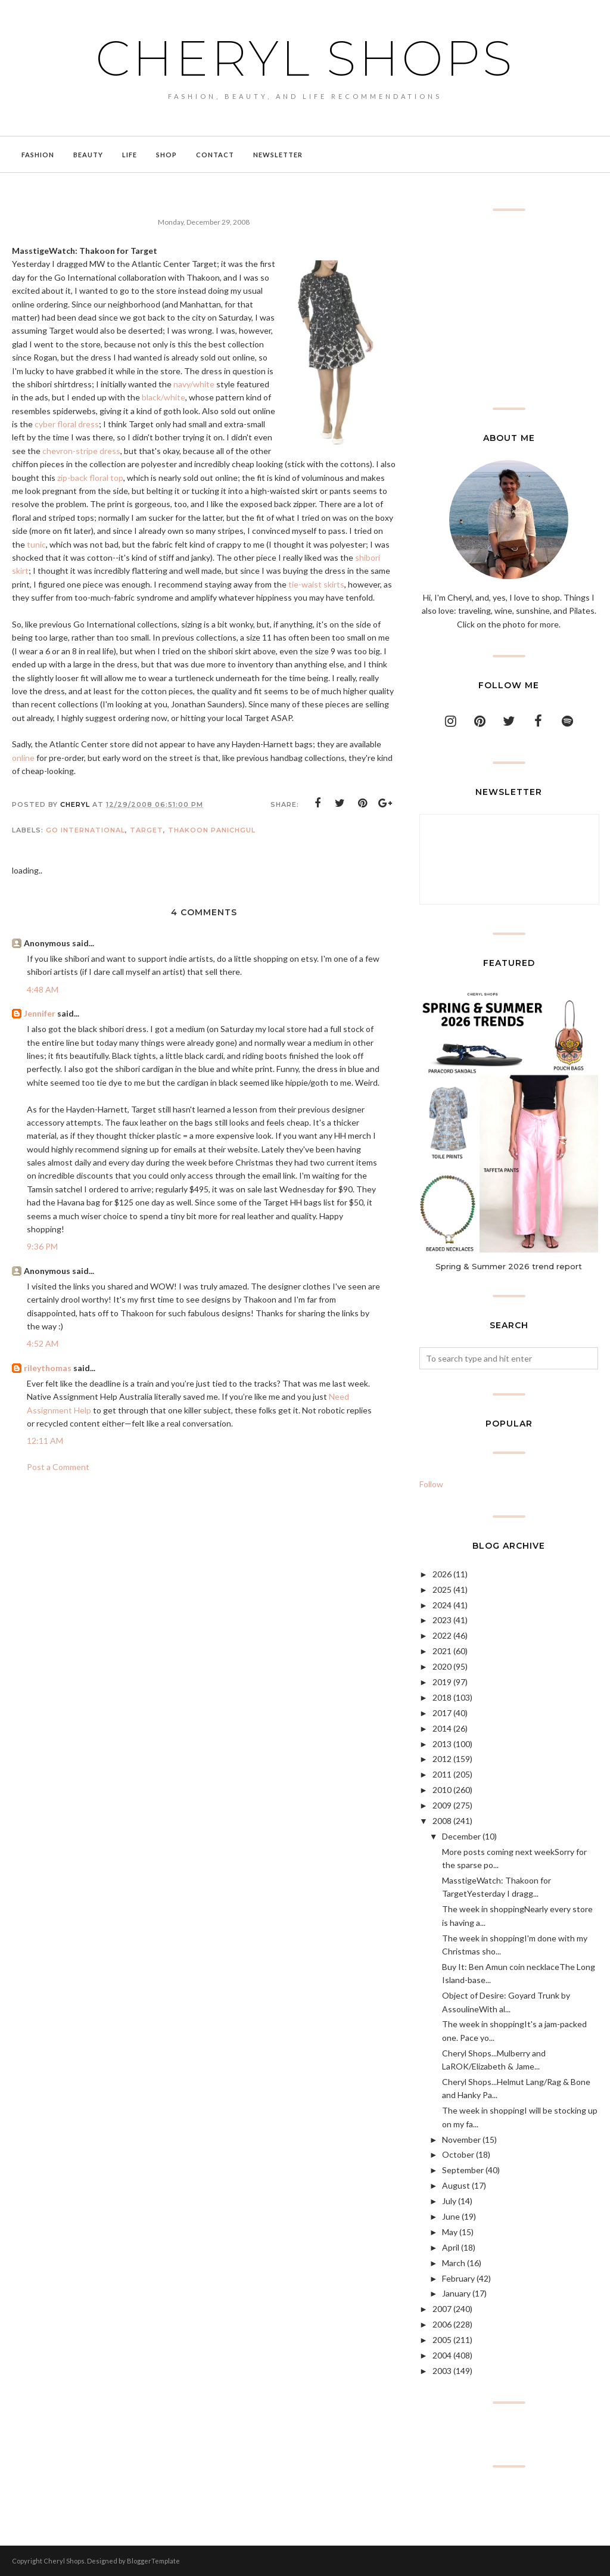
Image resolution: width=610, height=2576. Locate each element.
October (458, 2154)
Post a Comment (58, 1467)
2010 (442, 1790)
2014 (442, 1728)
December (461, 1836)
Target (146, 830)
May (450, 2232)
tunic (36, 544)
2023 (442, 1620)
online (23, 758)
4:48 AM (42, 989)
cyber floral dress (67, 424)
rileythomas (47, 1368)
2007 (442, 2309)
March (453, 2263)
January (456, 2293)
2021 (442, 1651)
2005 (442, 2340)
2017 (442, 1713)
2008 (442, 1821)
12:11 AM (45, 1440)
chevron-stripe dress (81, 451)
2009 (442, 1805)
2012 (442, 1759)
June (451, 2216)
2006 (442, 2324)
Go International (85, 830)
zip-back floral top (90, 478)
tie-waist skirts (316, 584)
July (449, 2201)
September (463, 2170)
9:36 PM (42, 1246)
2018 (442, 1697)
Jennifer (39, 1013)
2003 (442, 2371)
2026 (442, 1574)
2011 (442, 1774)
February (458, 2278)
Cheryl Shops (305, 56)
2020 (442, 1666)
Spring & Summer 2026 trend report (508, 1266)
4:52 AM (42, 1343)
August (456, 2185)
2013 (442, 1744)
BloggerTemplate (153, 2561)
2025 (442, 1589)
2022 (442, 1635)
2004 (442, 2355)
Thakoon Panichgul (212, 830)
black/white (163, 397)
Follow (431, 1484)
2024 (442, 1605)
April (450, 2247)
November (461, 2139)
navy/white (193, 384)
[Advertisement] (508, 309)
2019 (442, 1682)
